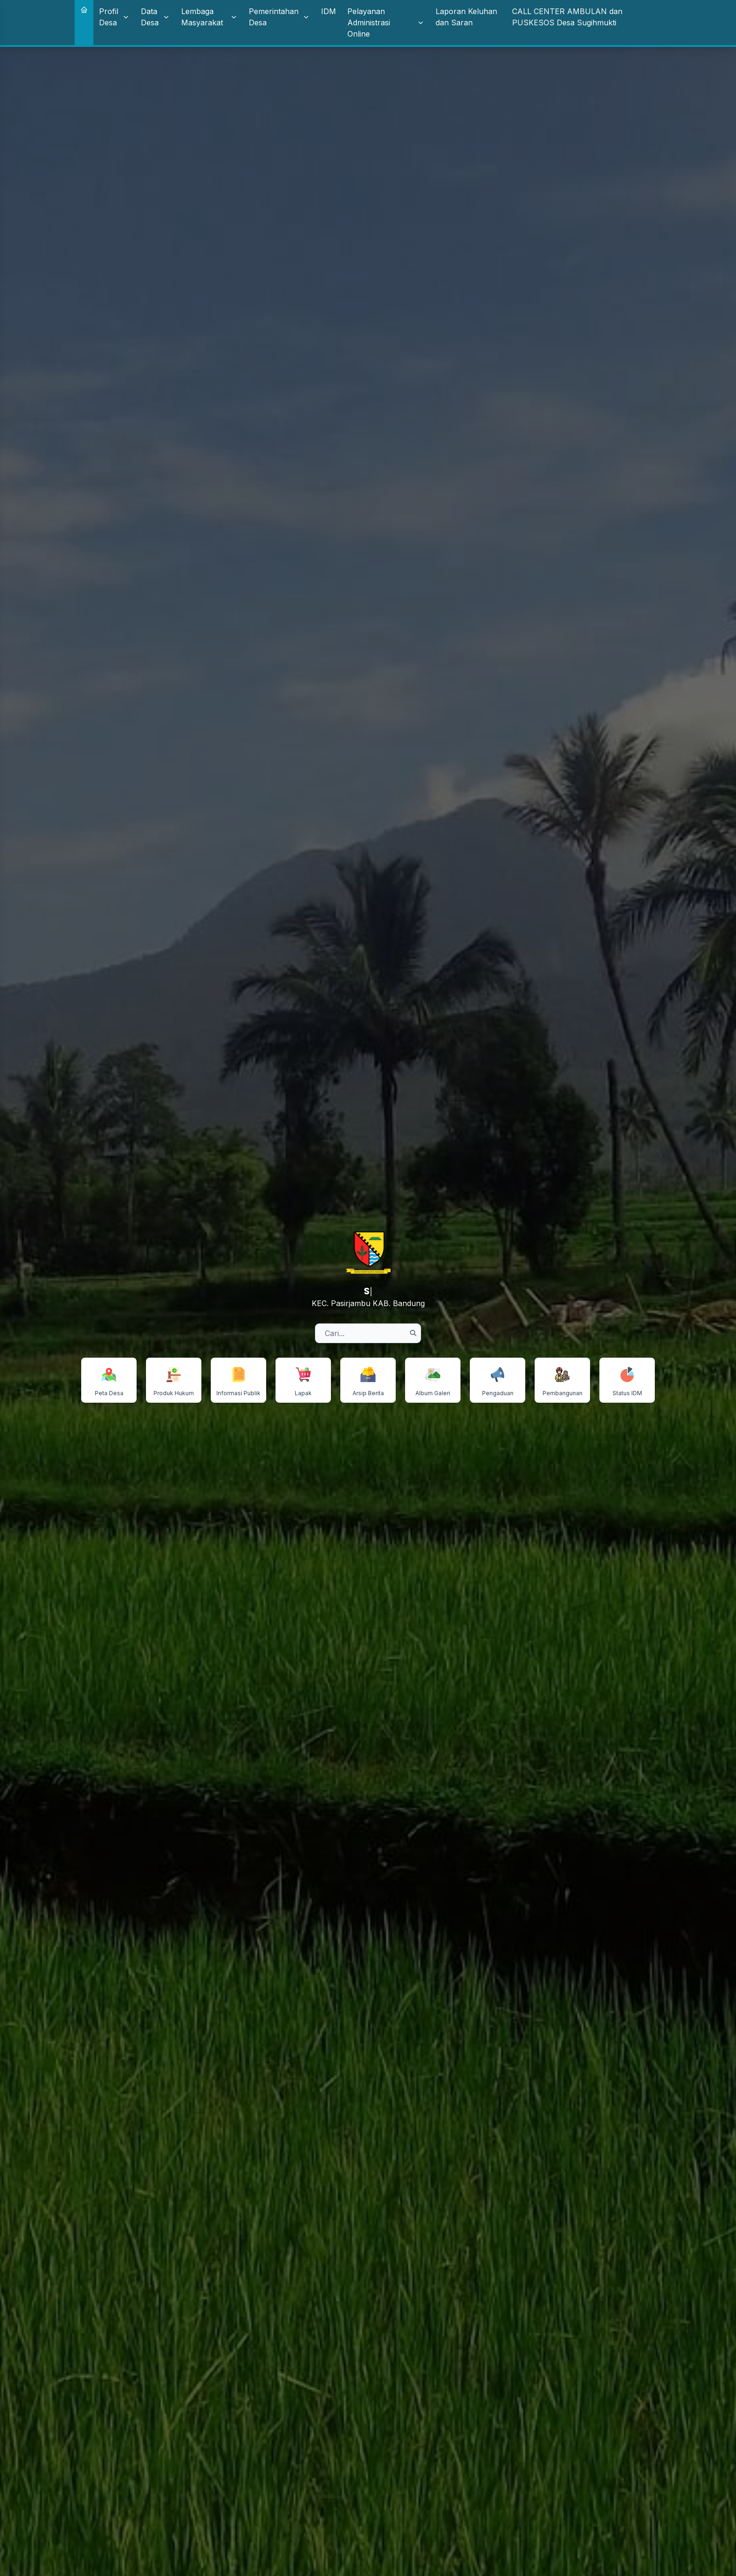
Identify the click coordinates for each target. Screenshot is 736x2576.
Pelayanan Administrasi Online (385, 22)
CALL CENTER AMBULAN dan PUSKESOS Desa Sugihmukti (567, 17)
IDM (328, 11)
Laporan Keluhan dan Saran (466, 17)
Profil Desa (114, 17)
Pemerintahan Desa (279, 17)
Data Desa (155, 17)
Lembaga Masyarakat (209, 17)
